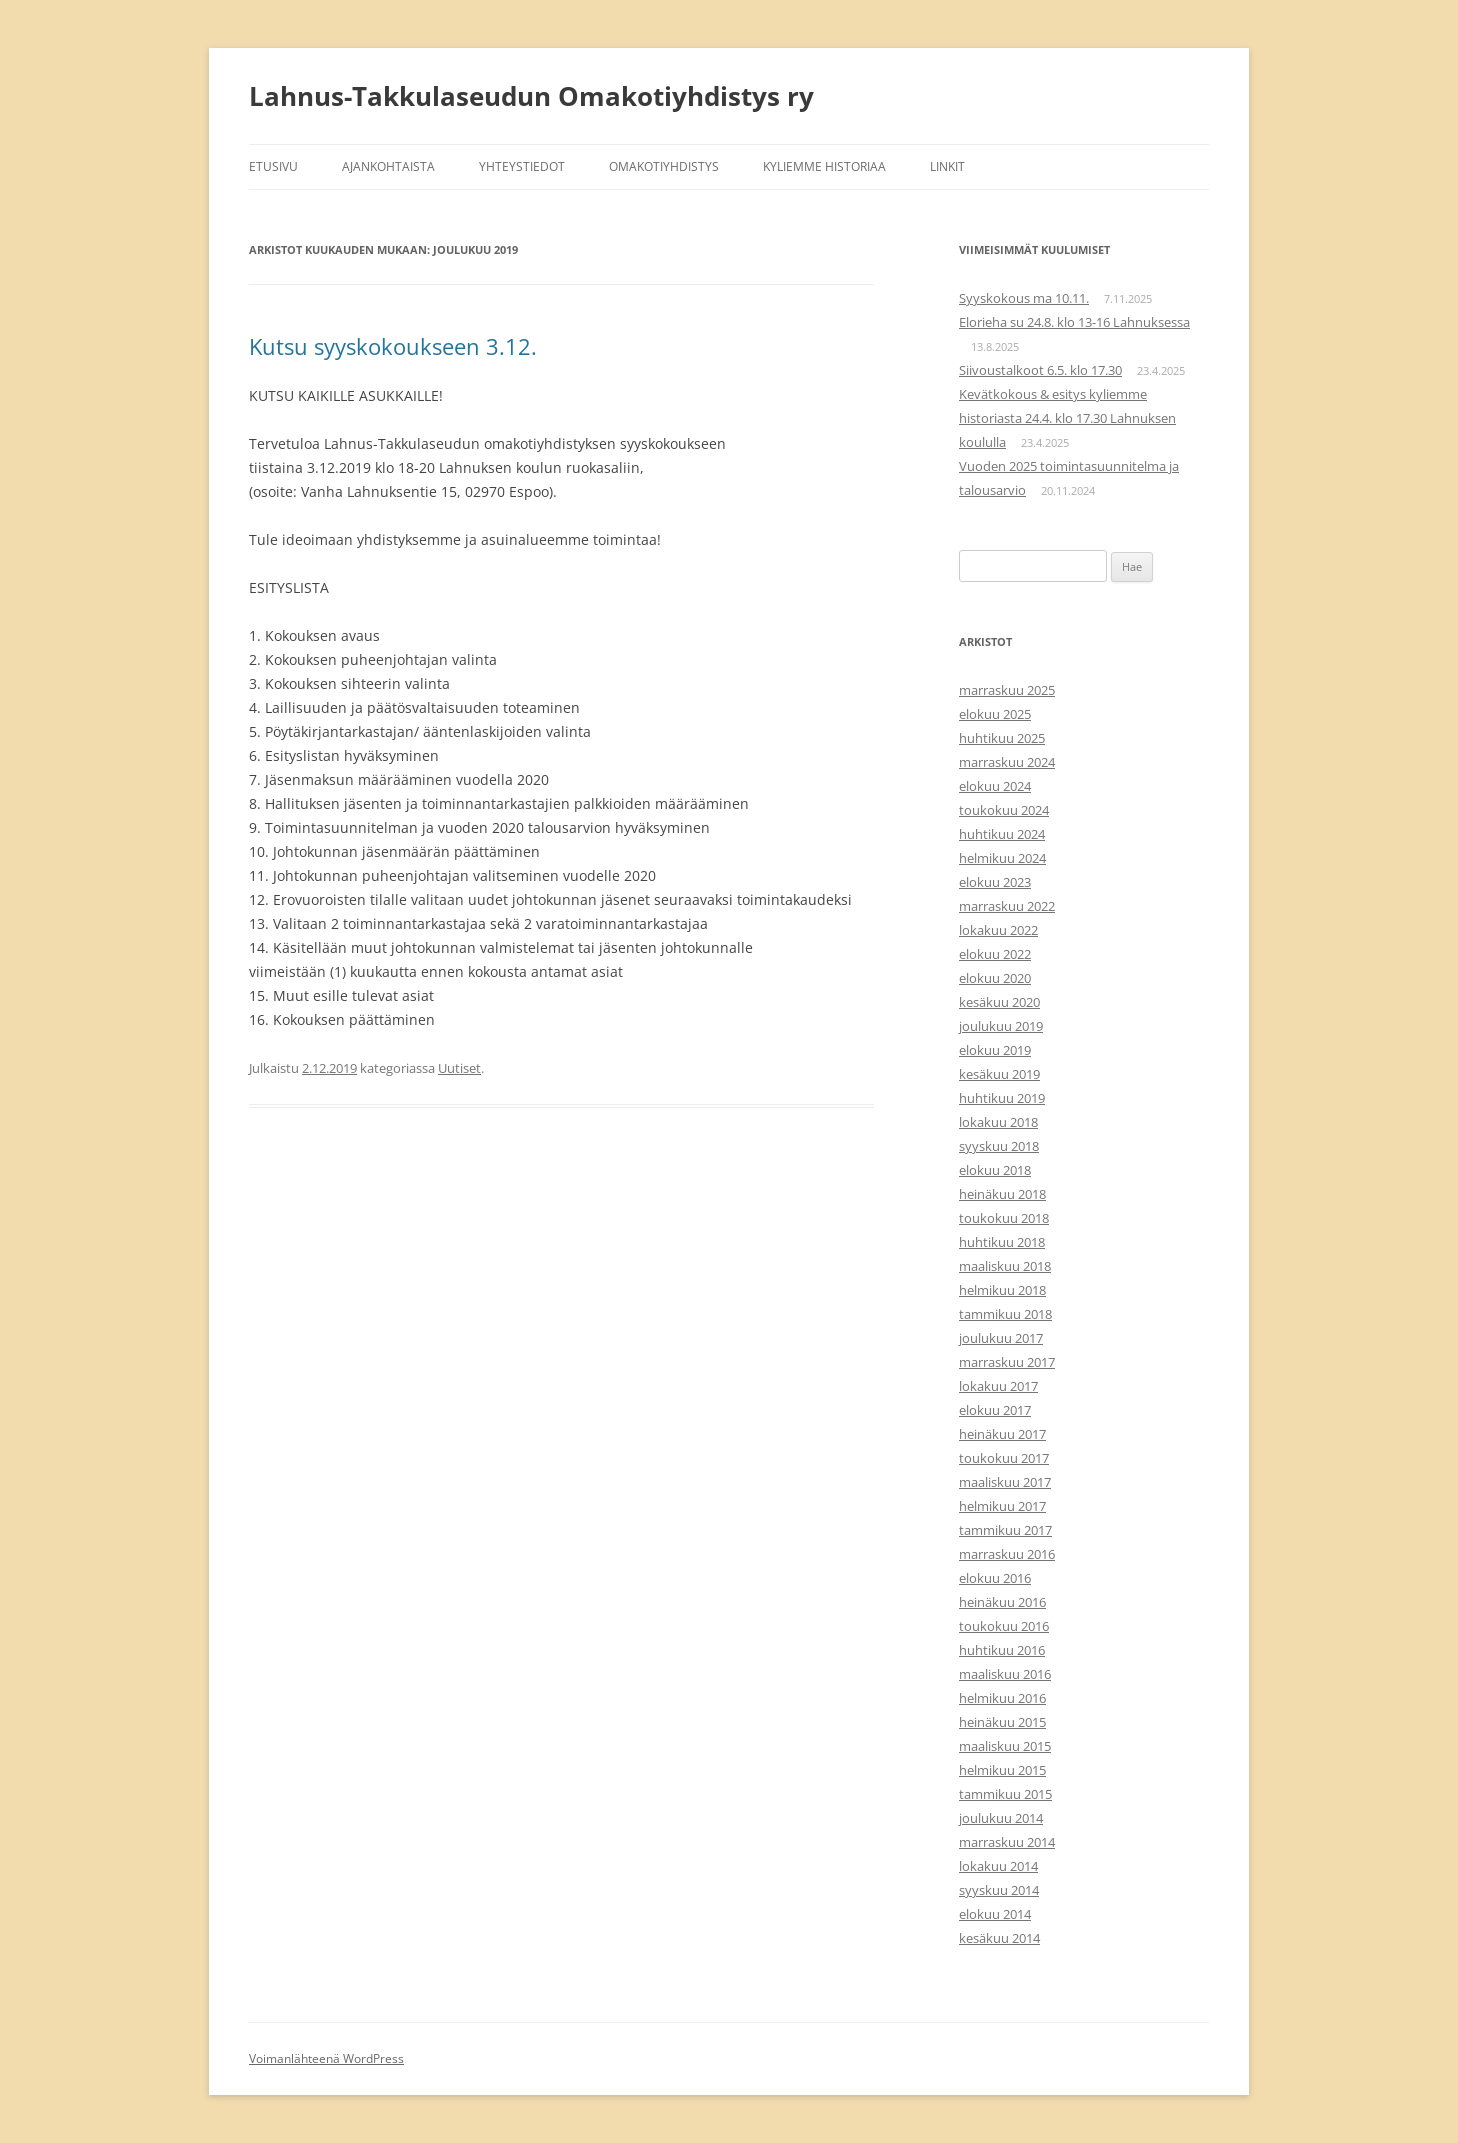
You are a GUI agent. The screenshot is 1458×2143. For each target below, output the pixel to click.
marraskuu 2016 (1007, 1554)
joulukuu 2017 (1001, 1338)
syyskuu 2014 (999, 1890)
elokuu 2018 (995, 1170)
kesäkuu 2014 (999, 1938)
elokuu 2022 (995, 954)
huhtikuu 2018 (1002, 1242)
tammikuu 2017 (1005, 1530)
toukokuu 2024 (1004, 810)
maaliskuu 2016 (1005, 1674)
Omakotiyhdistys (664, 166)
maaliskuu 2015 (1005, 1746)
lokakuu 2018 (998, 1122)
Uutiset (459, 1068)
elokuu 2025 (995, 714)
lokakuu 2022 (998, 930)
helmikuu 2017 (1002, 1506)
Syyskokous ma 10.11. (1024, 298)
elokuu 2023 (995, 882)
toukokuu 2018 (1004, 1218)
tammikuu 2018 (1005, 1314)
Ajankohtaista (388, 166)
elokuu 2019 (995, 1050)
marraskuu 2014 (1007, 1842)
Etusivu (273, 166)
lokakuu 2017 (998, 1386)
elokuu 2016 (995, 1578)
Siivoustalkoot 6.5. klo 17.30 (1040, 370)
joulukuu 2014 (1001, 1818)
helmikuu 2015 (1002, 1770)
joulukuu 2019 (1001, 1026)
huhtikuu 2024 (1002, 834)
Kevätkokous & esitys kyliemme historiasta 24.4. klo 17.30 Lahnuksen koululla (1067, 418)
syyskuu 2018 (999, 1146)
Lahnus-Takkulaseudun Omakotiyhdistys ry (531, 96)
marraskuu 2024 (1007, 762)
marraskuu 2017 (1007, 1362)
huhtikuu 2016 (1002, 1650)
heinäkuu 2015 (1002, 1722)
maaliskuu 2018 (1005, 1266)
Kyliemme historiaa (824, 166)
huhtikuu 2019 (1002, 1098)
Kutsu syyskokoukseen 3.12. (393, 346)
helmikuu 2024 (1002, 858)
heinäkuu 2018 (1002, 1194)
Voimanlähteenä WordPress (326, 2058)
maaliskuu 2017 (1005, 1482)
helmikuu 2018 (1002, 1290)
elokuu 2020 (995, 978)
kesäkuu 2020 (999, 1002)
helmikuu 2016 (1002, 1698)
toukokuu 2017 (1004, 1458)
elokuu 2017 (995, 1410)
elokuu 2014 (995, 1914)
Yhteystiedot (522, 166)
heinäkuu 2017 (1002, 1434)
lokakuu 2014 (998, 1866)
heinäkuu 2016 (1002, 1602)
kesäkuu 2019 (999, 1074)
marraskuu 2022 (1007, 906)
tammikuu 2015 (1005, 1794)
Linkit (947, 166)
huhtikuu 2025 (1002, 738)
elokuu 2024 (995, 786)
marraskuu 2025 (1007, 690)
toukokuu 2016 (1004, 1626)
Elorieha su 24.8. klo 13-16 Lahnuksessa (1074, 322)
